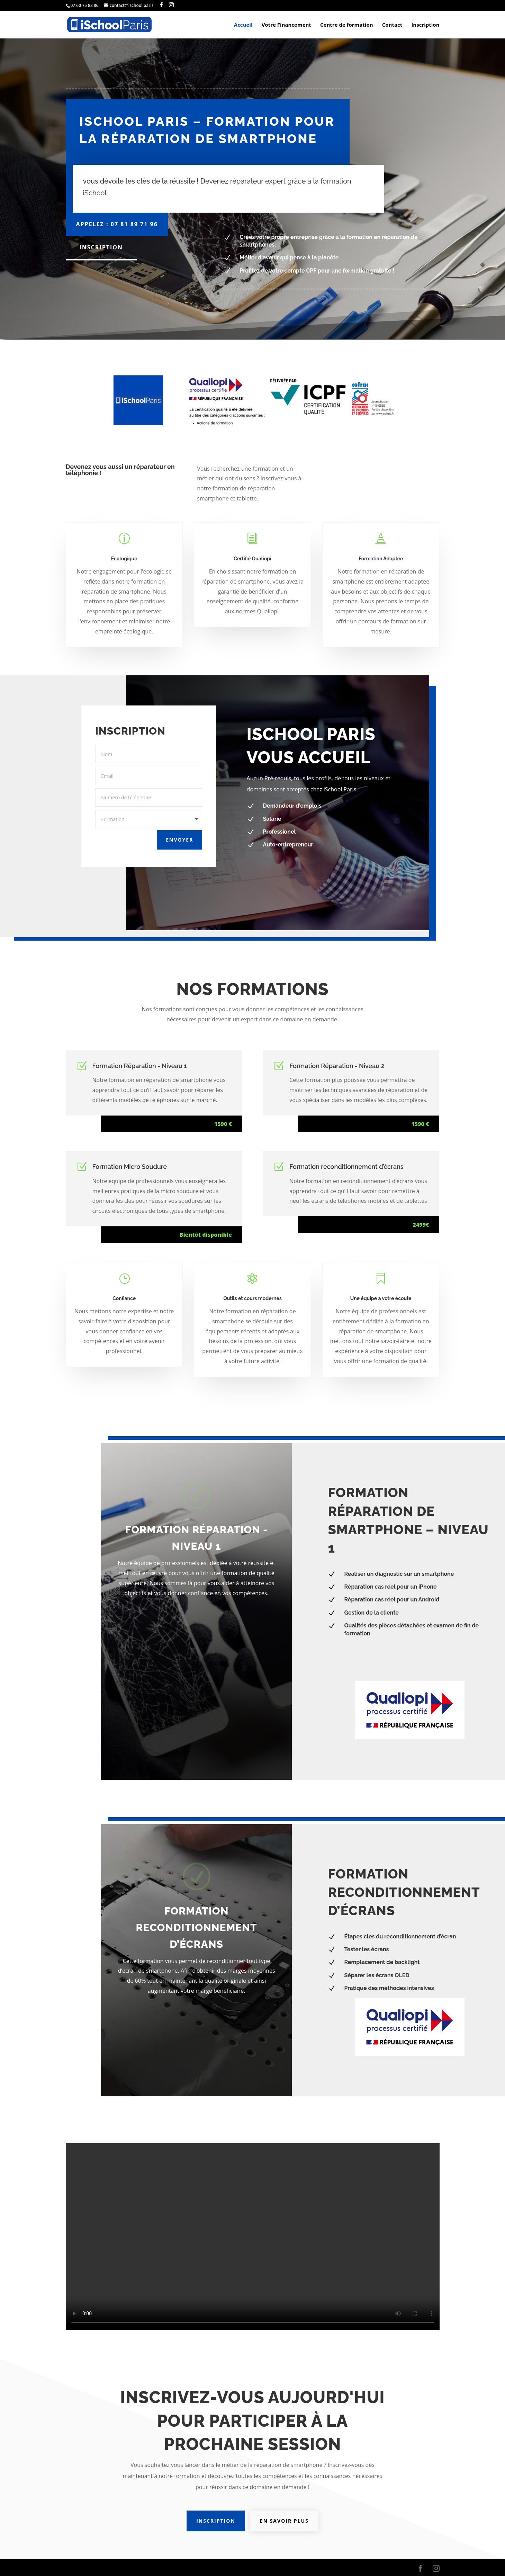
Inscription (425, 25)
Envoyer (169, 834)
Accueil (243, 25)
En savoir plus (284, 2520)
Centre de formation (346, 25)
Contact (392, 25)
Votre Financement (286, 25)
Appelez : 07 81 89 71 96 (117, 224)
